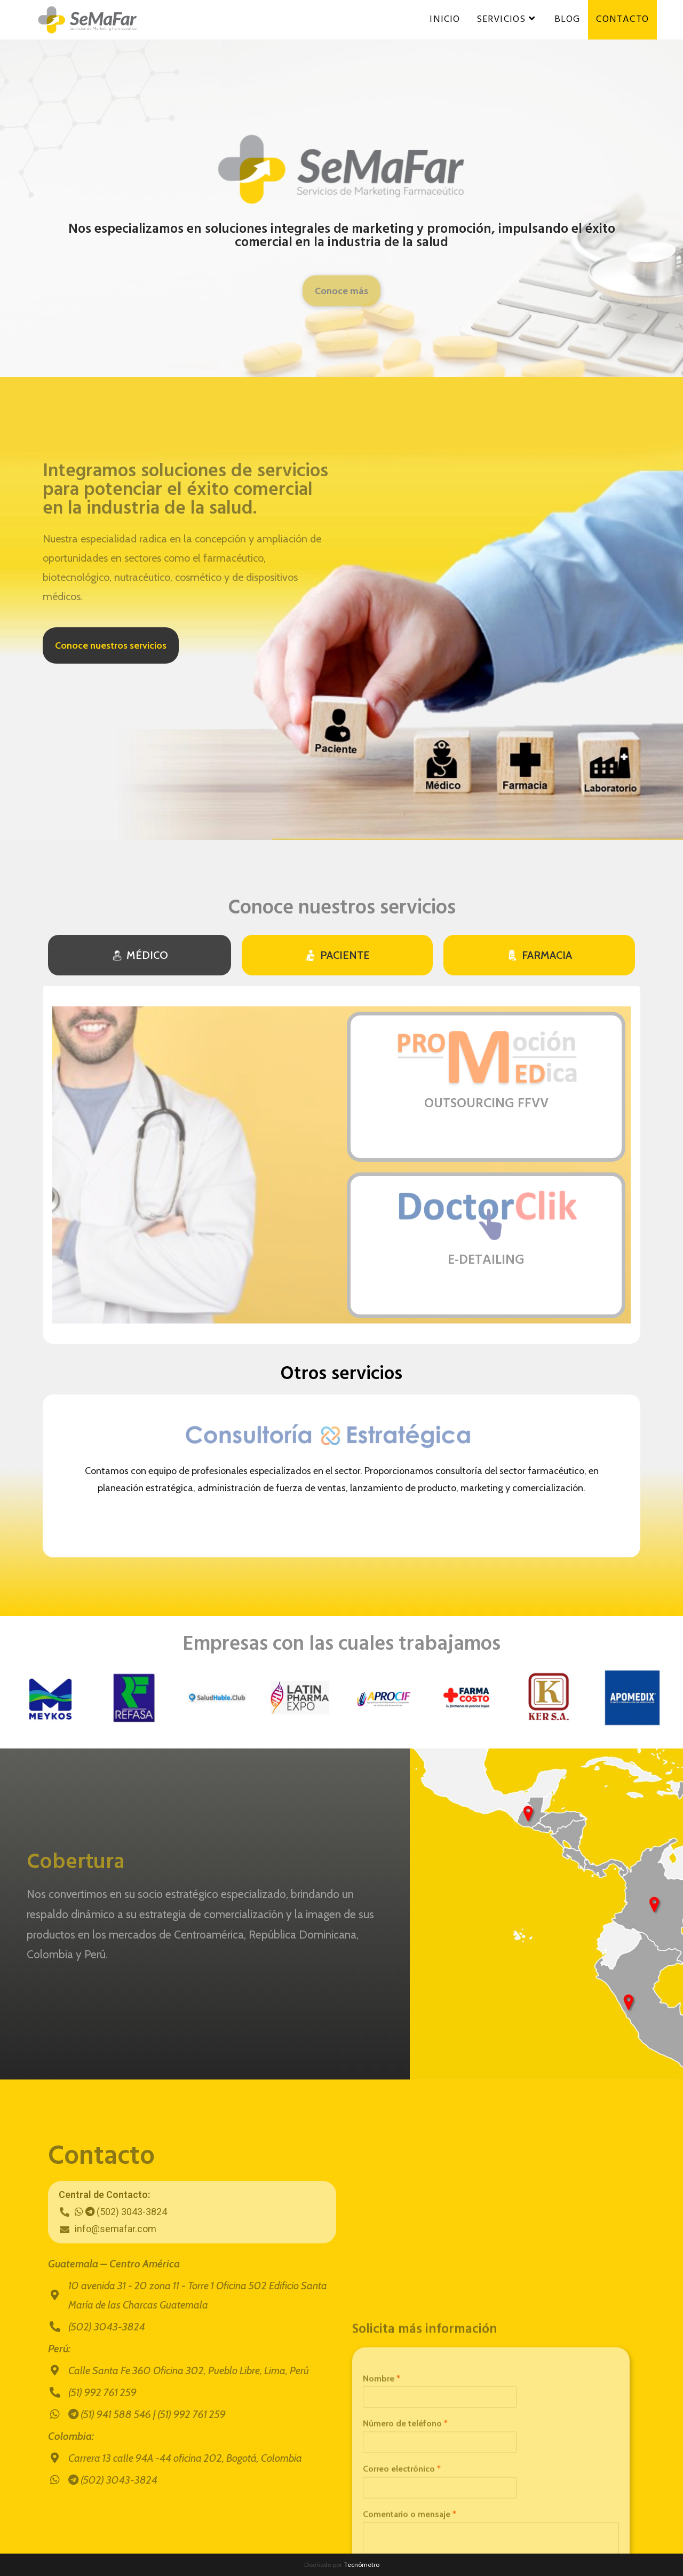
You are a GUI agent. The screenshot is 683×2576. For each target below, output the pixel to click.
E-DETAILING (486, 1260)
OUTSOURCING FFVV (486, 1104)
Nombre (381, 2548)
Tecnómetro (361, 2565)
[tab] (139, 955)
